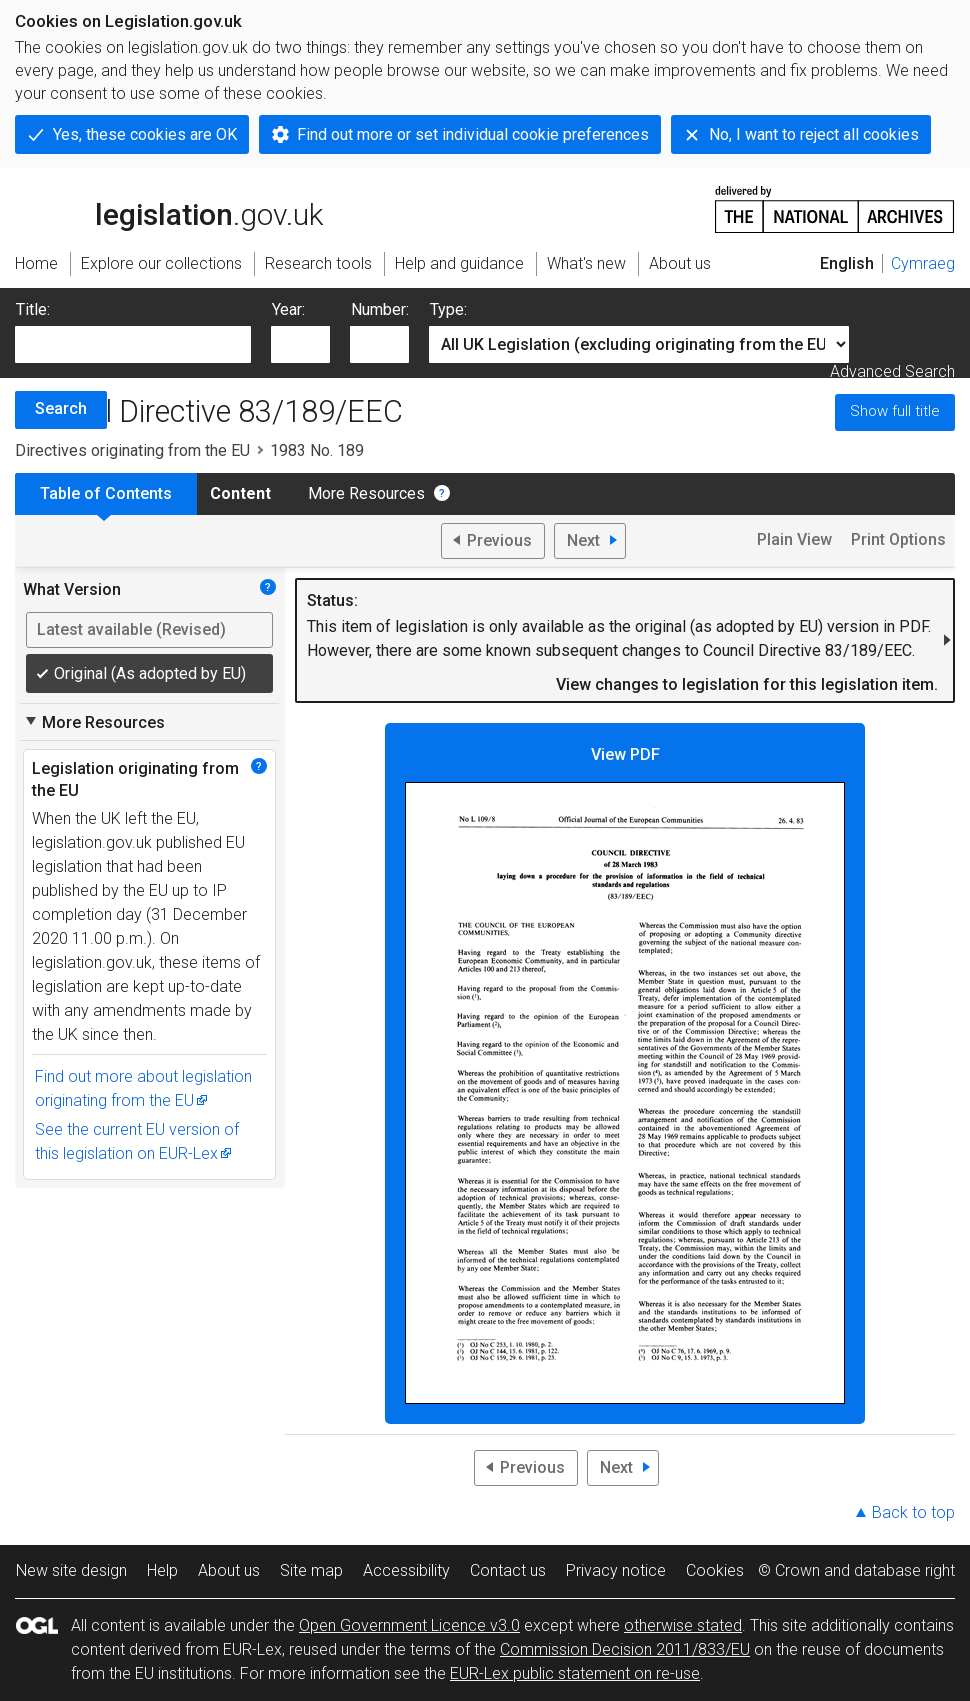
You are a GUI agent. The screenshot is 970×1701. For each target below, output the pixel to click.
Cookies (715, 1570)
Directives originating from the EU (132, 450)
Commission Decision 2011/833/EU (625, 1649)
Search (61, 408)
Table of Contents (106, 493)
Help (162, 1570)
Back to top (913, 1512)
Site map (311, 1570)
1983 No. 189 (317, 450)
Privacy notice (616, 1570)
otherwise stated (683, 1625)
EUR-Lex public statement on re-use (575, 1673)
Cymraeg (923, 263)
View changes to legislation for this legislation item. (747, 684)
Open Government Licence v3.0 (409, 1625)
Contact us (508, 1570)
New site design (71, 1570)
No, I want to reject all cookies (814, 134)
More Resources (366, 493)
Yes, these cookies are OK (145, 134)
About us (229, 1570)
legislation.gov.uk (169, 208)
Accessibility (406, 1570)
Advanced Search (892, 371)
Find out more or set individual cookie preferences (473, 134)
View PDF (625, 1075)
